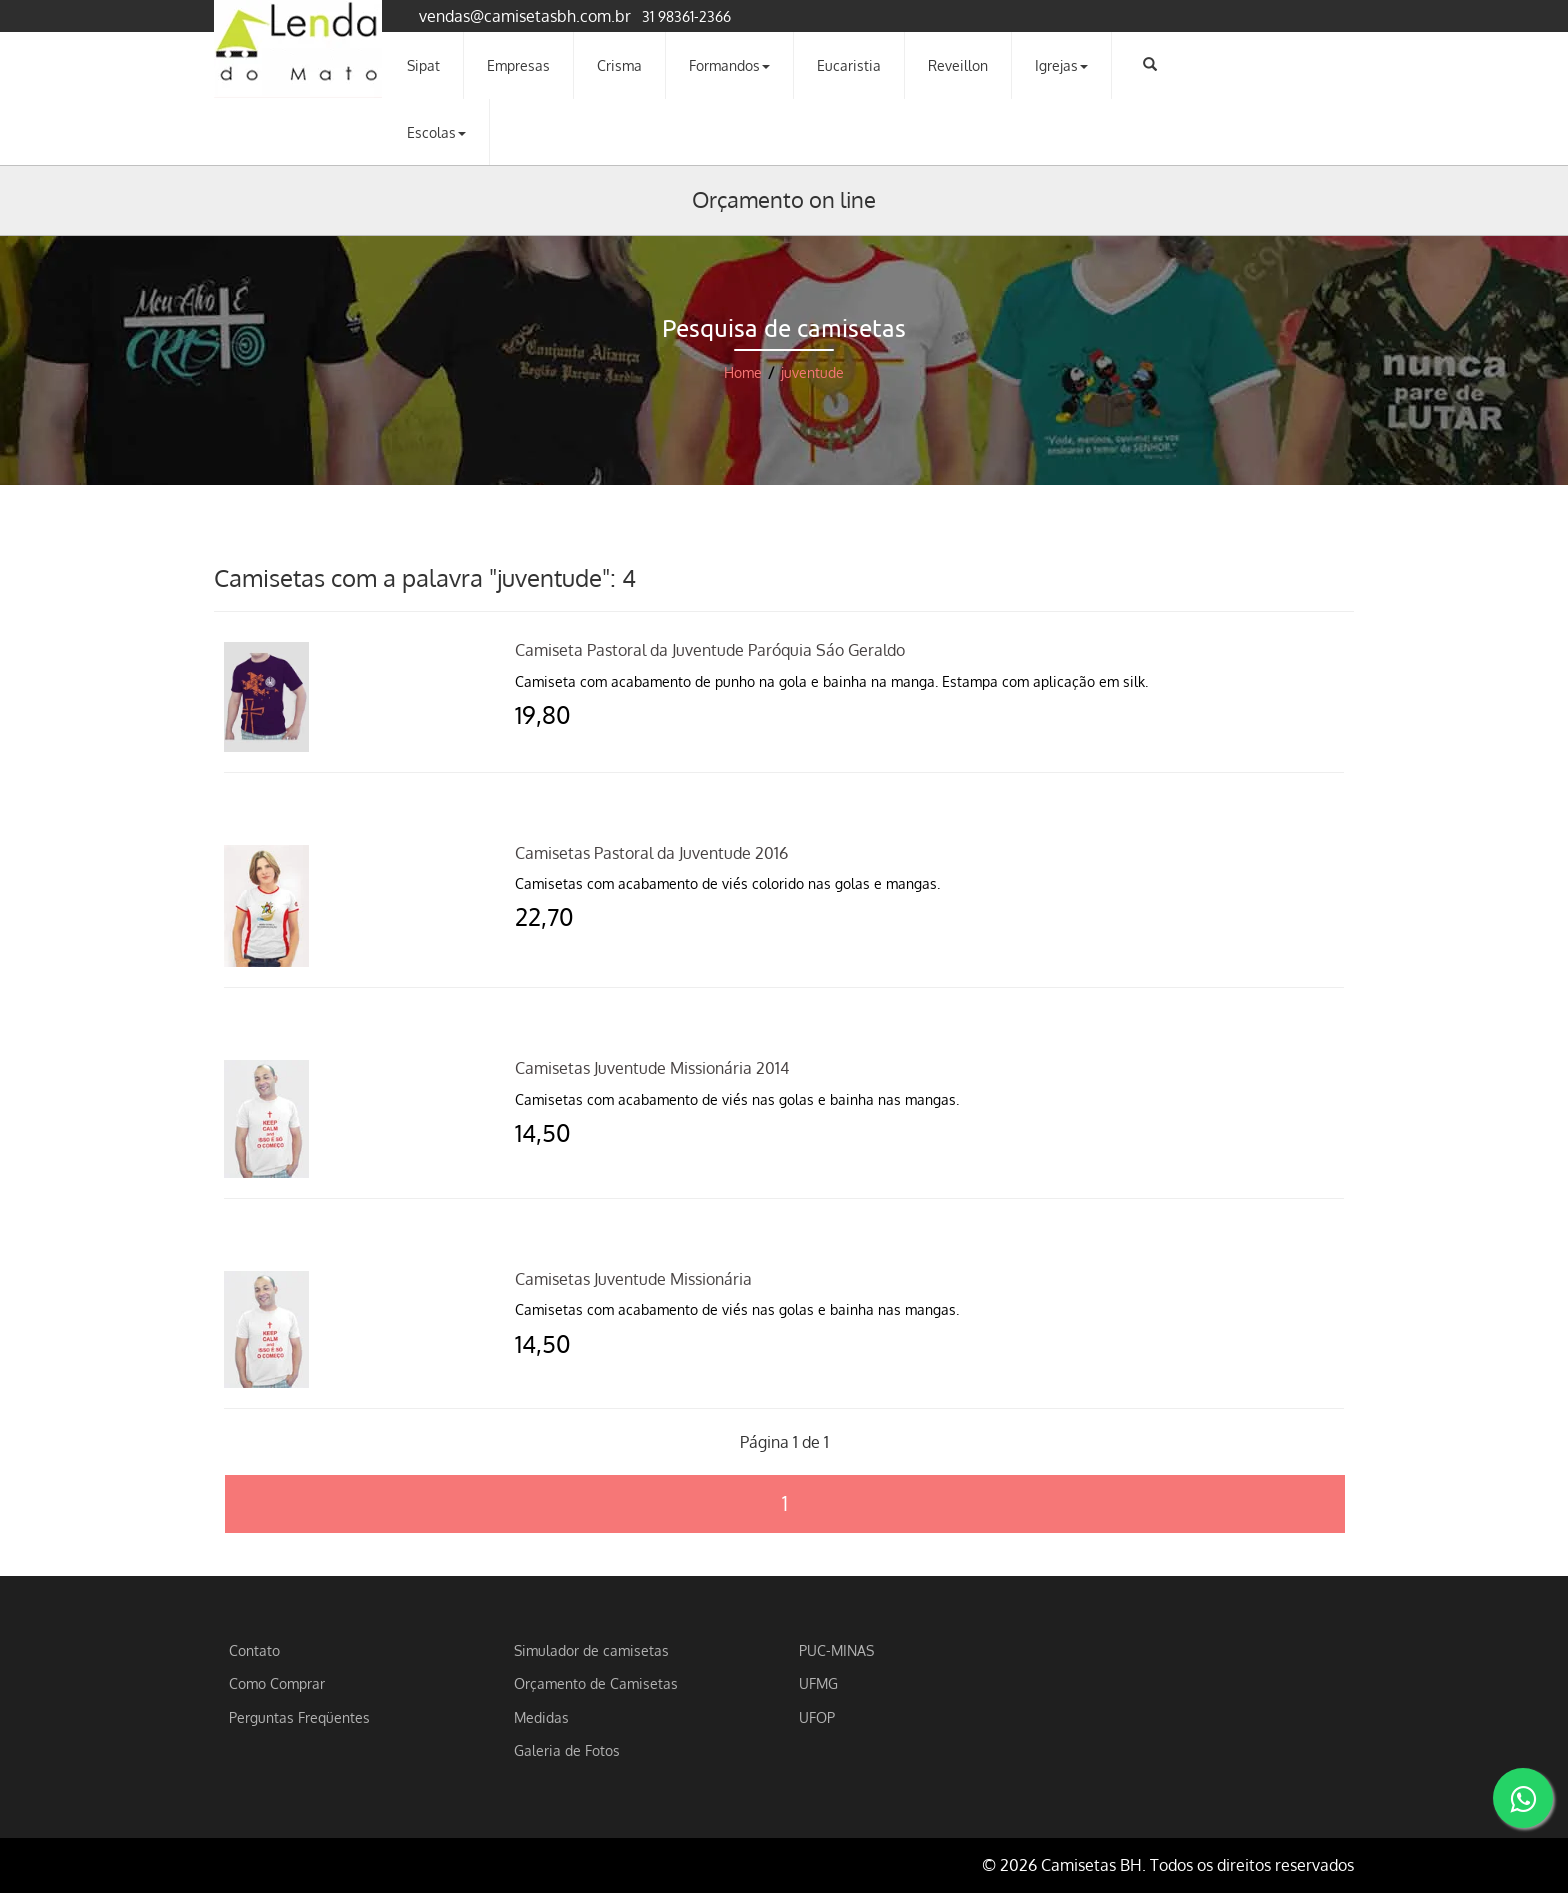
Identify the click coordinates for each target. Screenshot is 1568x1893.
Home (743, 372)
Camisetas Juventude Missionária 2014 (652, 1068)
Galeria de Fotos (567, 1750)
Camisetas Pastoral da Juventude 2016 (651, 853)
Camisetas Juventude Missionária (633, 1279)
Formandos (729, 65)
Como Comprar (277, 1683)
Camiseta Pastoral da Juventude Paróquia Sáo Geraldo (710, 650)
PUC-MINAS (836, 1650)
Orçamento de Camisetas (596, 1683)
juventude (812, 372)
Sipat (423, 65)
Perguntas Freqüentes (299, 1717)
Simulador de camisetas (591, 1650)
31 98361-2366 (686, 16)
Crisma (619, 65)
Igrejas (1061, 65)
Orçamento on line (784, 199)
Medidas (541, 1717)
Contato (254, 1650)
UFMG (818, 1683)
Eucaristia (849, 65)
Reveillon (958, 65)
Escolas (436, 132)
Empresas (518, 65)
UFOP (817, 1717)
